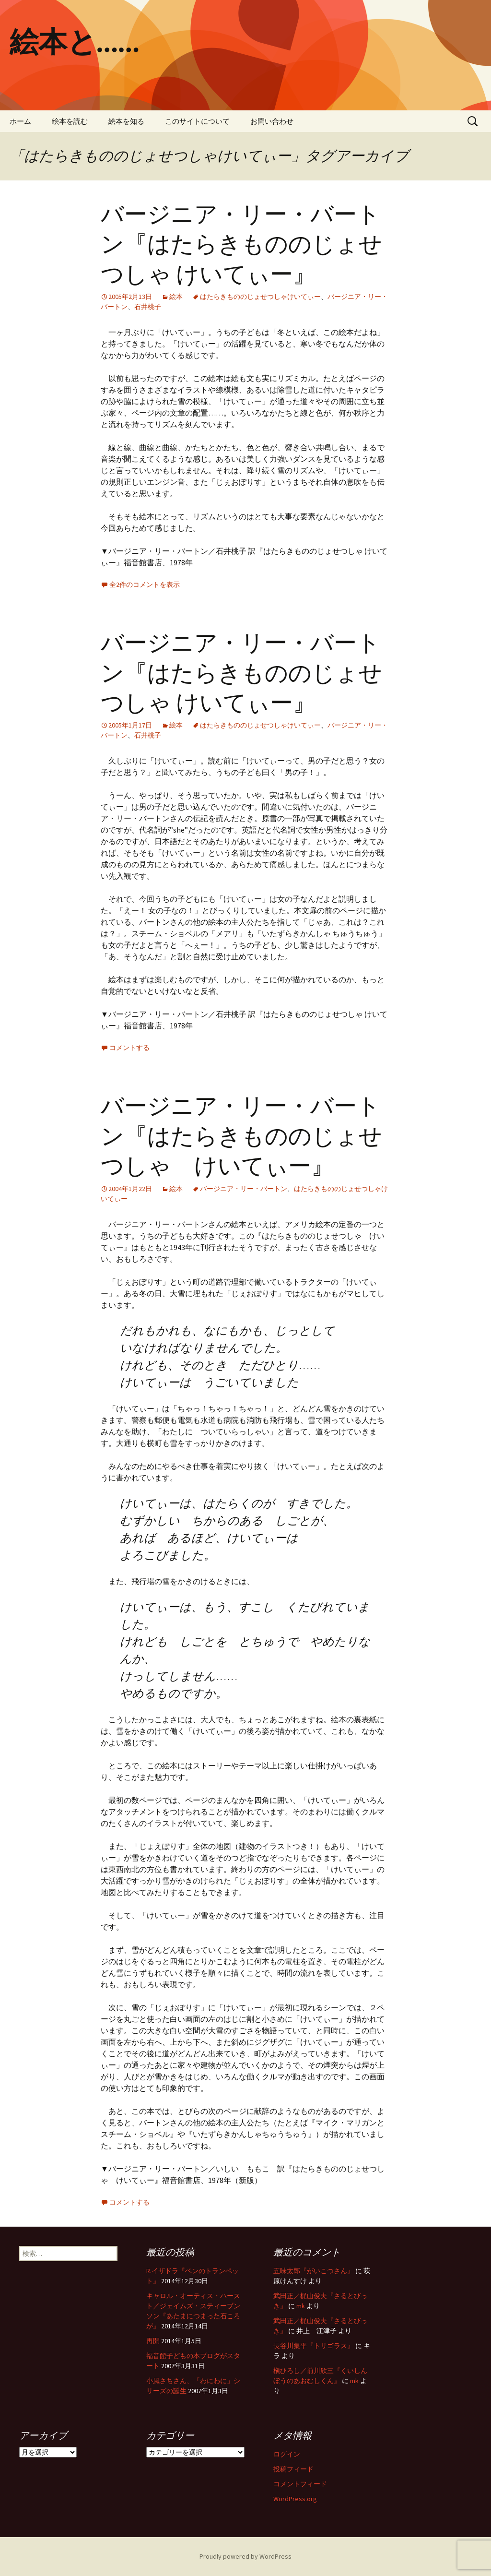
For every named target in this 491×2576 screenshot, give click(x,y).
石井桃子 (147, 306)
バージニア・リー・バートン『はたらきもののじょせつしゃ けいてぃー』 (241, 244)
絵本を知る (126, 121)
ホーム (20, 121)
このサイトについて (197, 121)
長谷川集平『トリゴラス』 (313, 2345)
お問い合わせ (271, 121)
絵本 (176, 296)
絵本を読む (70, 121)
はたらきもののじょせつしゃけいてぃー (260, 296)
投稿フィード (293, 2469)
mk (300, 2306)
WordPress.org (295, 2498)
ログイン (286, 2454)
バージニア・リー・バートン (243, 1188)
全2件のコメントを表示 (144, 584)
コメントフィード (300, 2484)
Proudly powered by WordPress (245, 2556)
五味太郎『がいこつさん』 (313, 2270)
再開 (153, 2341)
